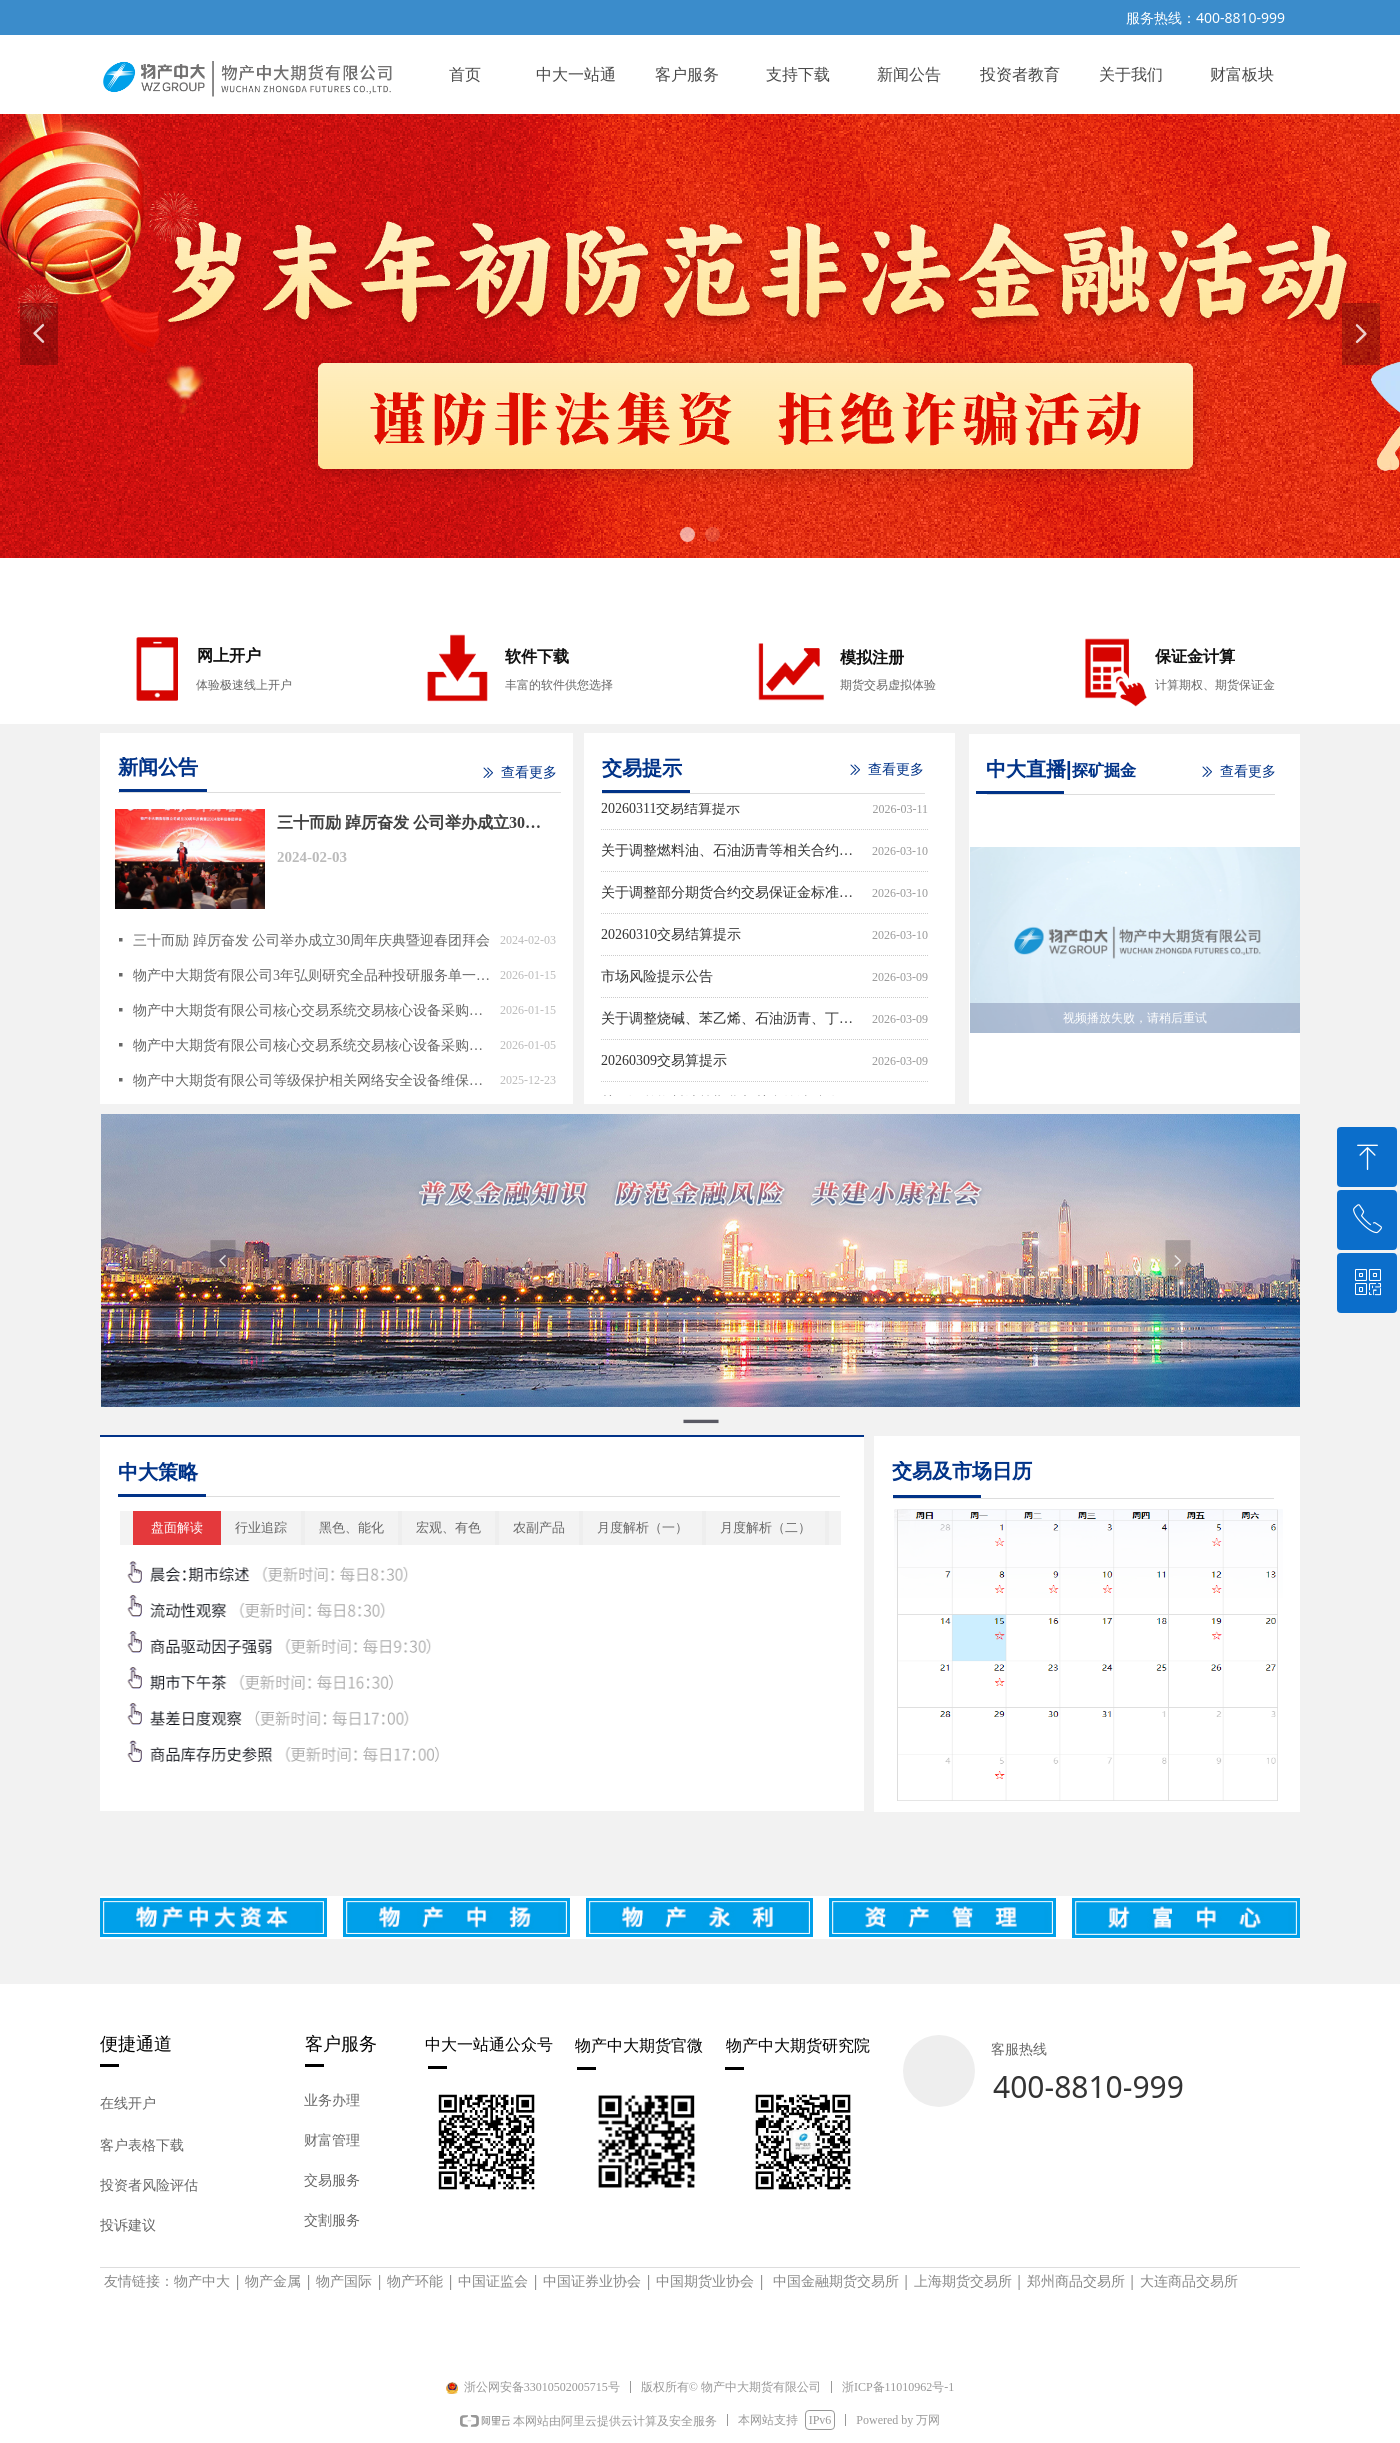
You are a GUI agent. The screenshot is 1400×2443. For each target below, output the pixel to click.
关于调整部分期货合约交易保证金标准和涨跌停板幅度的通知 (732, 895)
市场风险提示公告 (657, 979)
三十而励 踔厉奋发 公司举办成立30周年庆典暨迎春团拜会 (409, 825)
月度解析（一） (642, 1527)
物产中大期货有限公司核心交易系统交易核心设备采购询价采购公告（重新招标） (311, 1045)
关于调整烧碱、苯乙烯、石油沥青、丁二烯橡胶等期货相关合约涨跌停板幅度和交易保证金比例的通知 (732, 1021)
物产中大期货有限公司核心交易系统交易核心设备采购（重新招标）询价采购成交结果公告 (311, 1010)
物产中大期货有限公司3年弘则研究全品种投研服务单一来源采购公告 (311, 975)
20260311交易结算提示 (670, 811)
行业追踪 (261, 1527)
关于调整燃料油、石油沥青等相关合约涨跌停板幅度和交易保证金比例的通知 (732, 853)
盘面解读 (177, 1527)
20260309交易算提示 (664, 1063)
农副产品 (539, 1527)
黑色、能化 (351, 1527)
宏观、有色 (448, 1527)
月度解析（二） (765, 1527)
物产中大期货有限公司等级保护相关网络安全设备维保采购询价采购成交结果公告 (311, 1080)
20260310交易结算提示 (671, 937)
